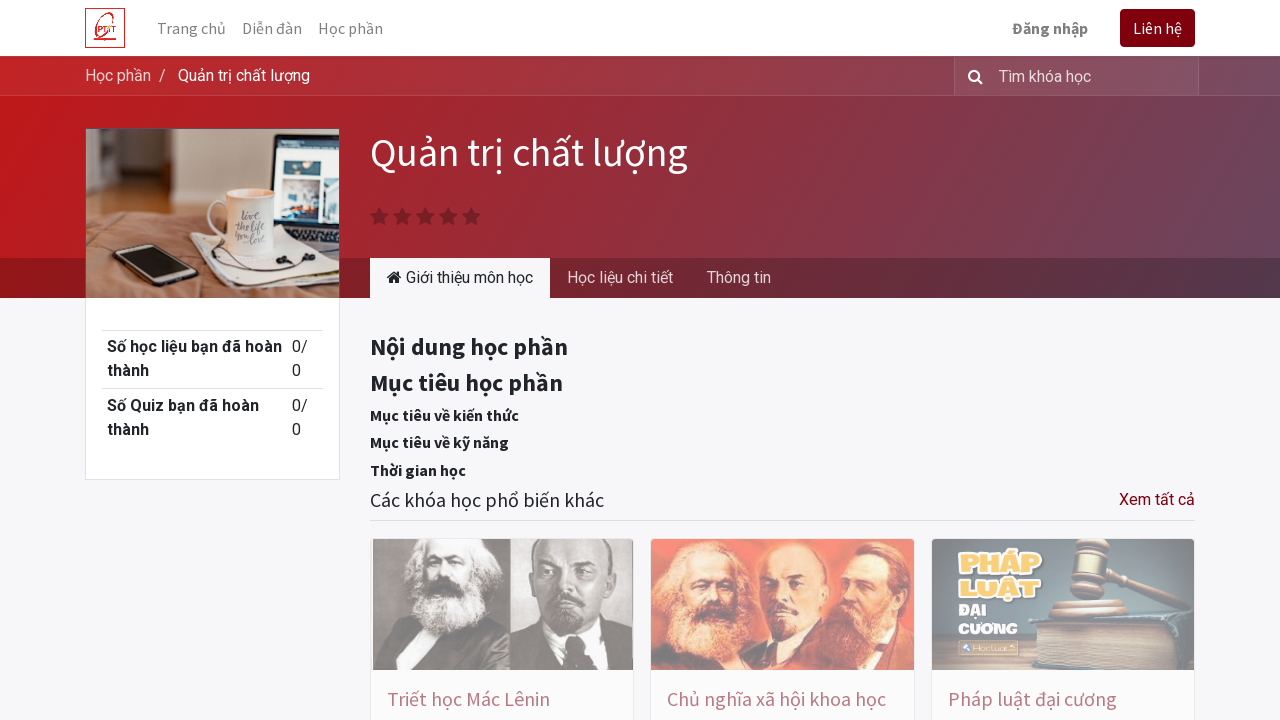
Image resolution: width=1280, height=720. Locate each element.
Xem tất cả (1157, 499)
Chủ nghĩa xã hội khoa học (776, 698)
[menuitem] (191, 28)
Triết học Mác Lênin (468, 698)
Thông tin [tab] (739, 277)
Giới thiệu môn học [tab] (460, 277)
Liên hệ (1157, 28)
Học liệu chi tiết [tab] (620, 277)
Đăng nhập (1050, 28)
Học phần (118, 75)
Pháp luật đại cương (1032, 698)
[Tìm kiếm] (971, 76)
